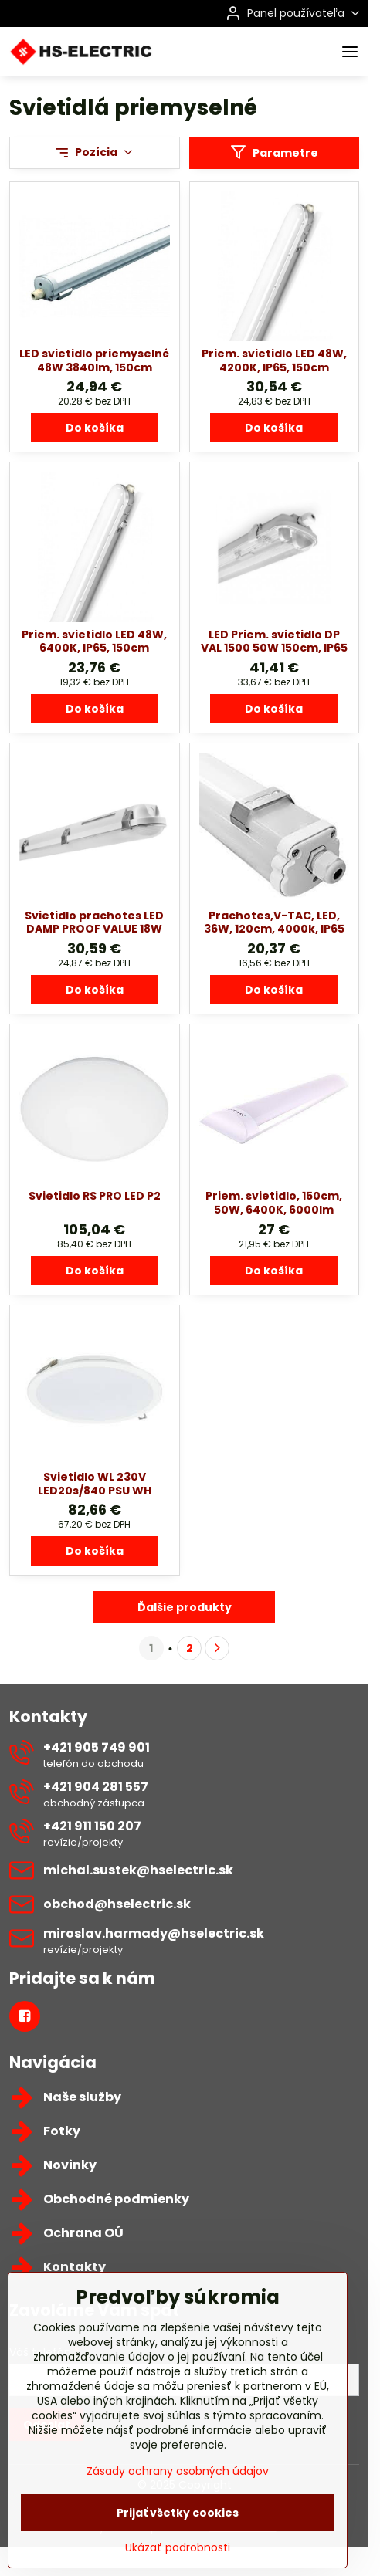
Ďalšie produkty (184, 1607)
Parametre (274, 152)
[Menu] (349, 51)
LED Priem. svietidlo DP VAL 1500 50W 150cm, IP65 (274, 641)
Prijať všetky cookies (178, 2547)
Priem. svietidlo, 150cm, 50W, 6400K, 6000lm (273, 1202)
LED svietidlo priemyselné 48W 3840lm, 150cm (94, 360)
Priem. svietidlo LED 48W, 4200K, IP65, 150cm (274, 360)
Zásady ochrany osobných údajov (178, 2505)
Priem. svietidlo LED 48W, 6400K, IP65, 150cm (94, 641)
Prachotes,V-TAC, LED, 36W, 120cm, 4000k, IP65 (274, 922)
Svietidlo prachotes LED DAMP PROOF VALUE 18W (94, 922)
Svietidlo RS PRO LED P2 (95, 1195)
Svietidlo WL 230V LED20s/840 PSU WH (94, 1483)
